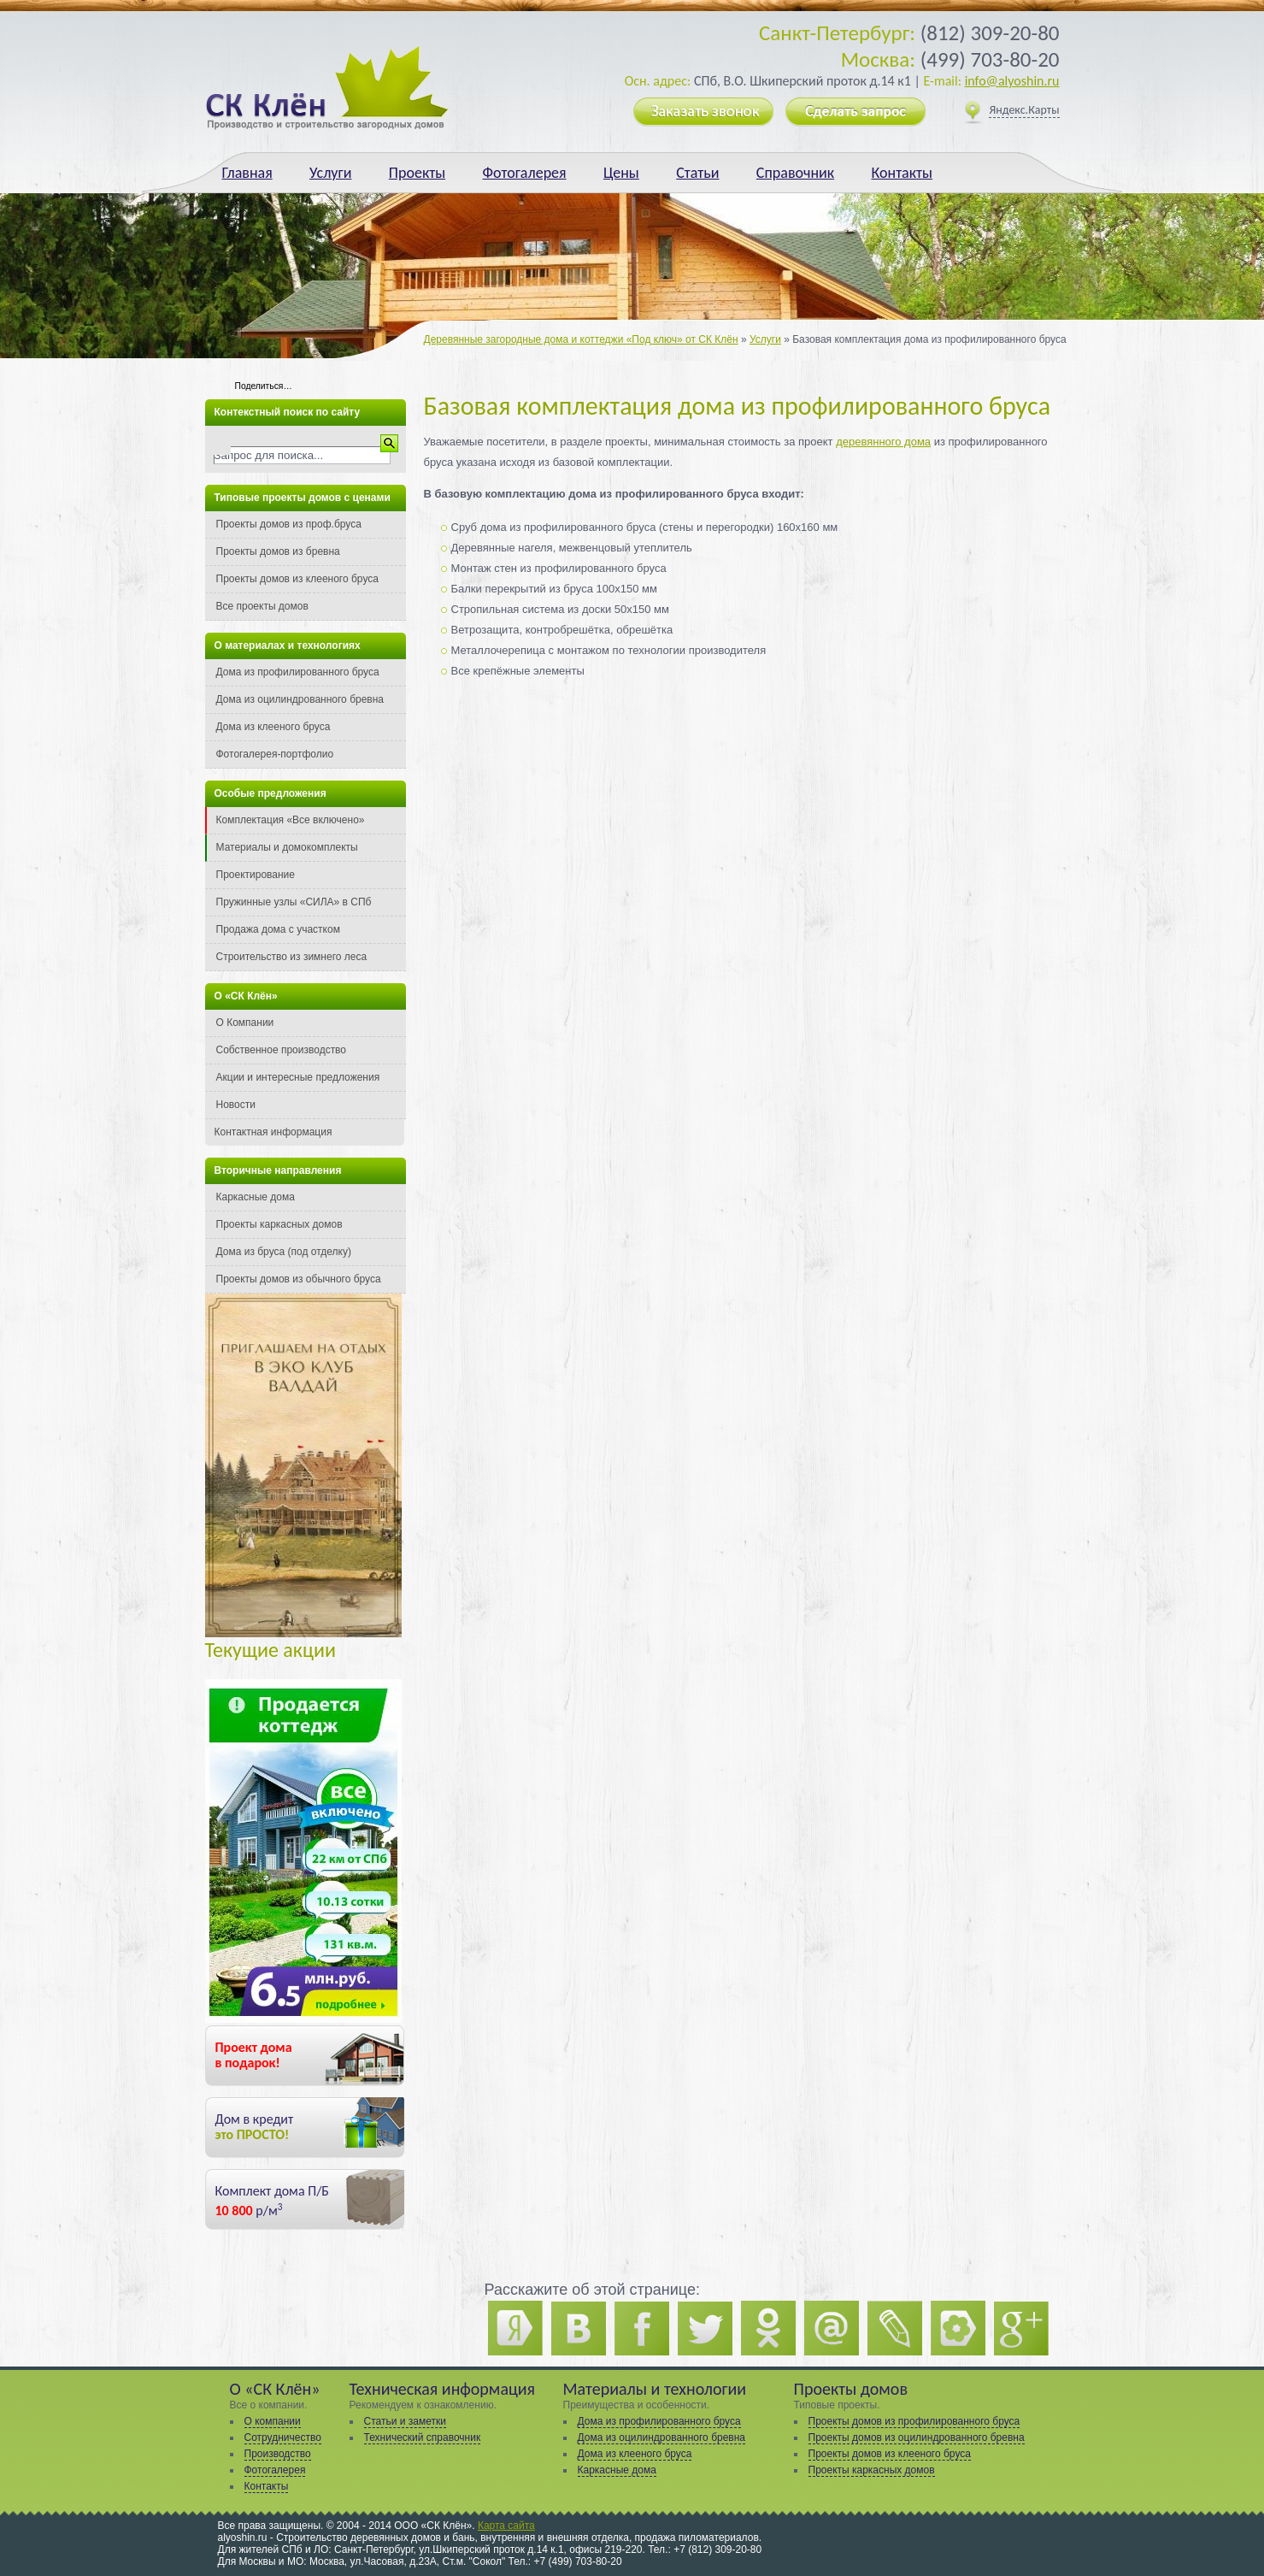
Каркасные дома (255, 1197)
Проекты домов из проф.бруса (289, 524)
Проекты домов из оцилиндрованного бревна (916, 2437)
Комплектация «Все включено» (290, 820)
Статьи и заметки (405, 2421)
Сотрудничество (282, 2437)
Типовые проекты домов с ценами (303, 498)
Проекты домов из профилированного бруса (914, 2421)
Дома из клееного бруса (273, 727)
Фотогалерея (525, 172)
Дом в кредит (254, 2127)
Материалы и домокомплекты (287, 847)
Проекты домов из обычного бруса (298, 1279)
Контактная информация (273, 1132)
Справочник (795, 172)
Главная (247, 172)
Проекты (417, 172)
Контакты (902, 172)
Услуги (330, 172)
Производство (277, 2454)
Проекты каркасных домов (279, 1224)
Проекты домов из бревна (278, 551)
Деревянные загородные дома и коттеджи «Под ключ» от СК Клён (581, 339)
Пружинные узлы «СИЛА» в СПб (294, 902)
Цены (621, 172)
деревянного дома (883, 441)
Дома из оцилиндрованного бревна (300, 699)
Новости (236, 1105)
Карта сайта (506, 2526)
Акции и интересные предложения (298, 1077)
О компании (272, 2421)
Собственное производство (281, 1050)
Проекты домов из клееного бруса (297, 579)
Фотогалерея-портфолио (275, 754)
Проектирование (256, 875)
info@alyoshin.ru (1012, 81)
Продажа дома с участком (278, 929)
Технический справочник (422, 2437)
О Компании (245, 1023)
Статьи (697, 172)
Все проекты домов (262, 606)
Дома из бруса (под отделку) (283, 1252)
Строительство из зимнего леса (291, 957)
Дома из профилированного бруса (297, 672)
